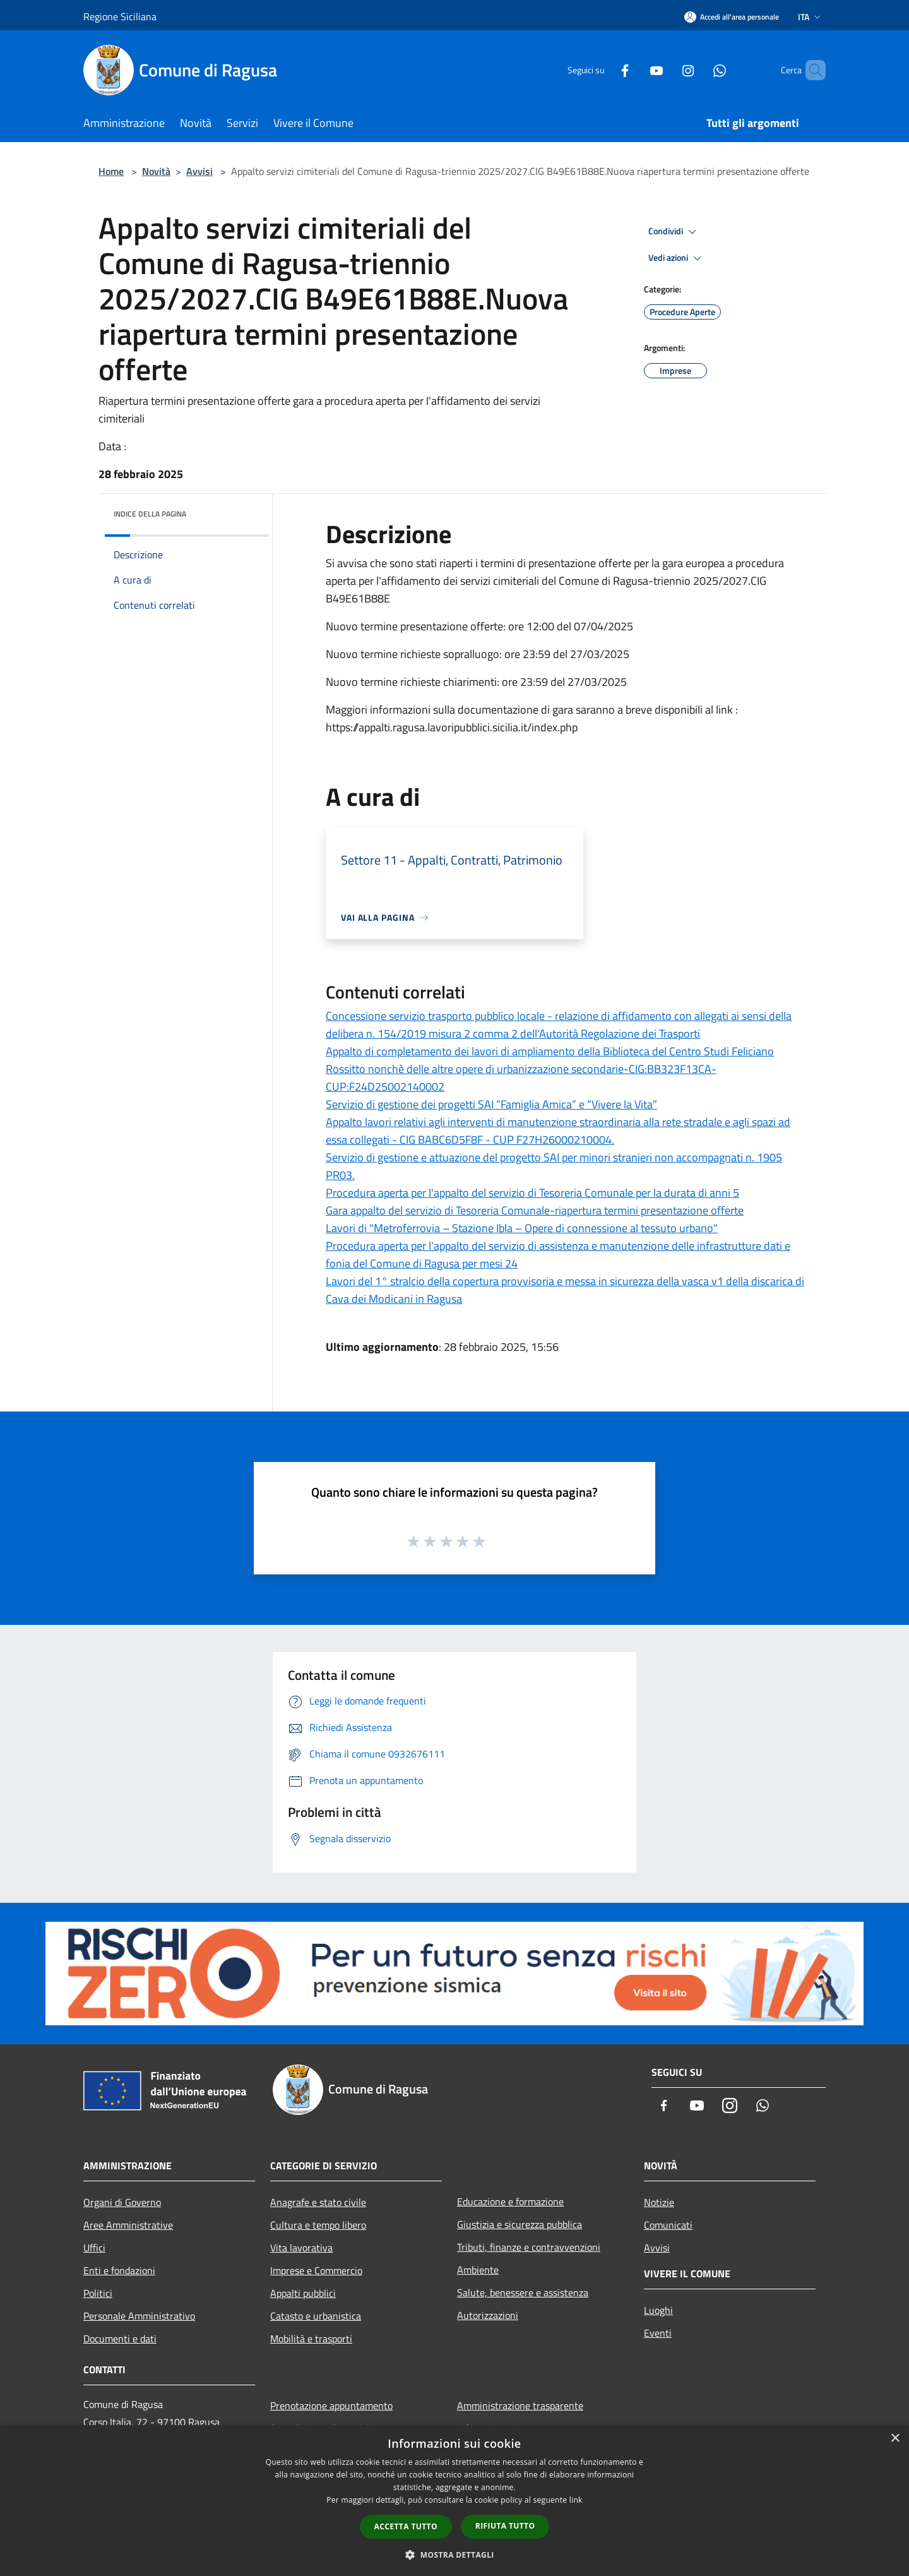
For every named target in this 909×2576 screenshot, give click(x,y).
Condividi (674, 231)
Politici (97, 2293)
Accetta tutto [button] (405, 2526)
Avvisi (199, 171)
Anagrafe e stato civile (318, 2202)
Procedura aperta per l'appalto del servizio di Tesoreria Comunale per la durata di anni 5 (532, 1192)
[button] (454, 2554)
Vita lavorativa (301, 2247)
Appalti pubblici (303, 2293)
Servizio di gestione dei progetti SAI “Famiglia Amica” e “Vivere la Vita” (491, 1104)
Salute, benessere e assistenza (522, 2292)
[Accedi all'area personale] (731, 17)
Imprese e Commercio (316, 2270)
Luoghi (658, 2310)
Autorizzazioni (487, 2315)
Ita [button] (810, 16)
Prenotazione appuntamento (331, 2405)
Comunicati (668, 2224)
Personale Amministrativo (139, 2315)
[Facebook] (603, 69)
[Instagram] (666, 69)
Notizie (659, 2202)
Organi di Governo (122, 2202)
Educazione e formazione (510, 2201)
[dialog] (454, 2500)
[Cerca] (810, 70)
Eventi (658, 2332)
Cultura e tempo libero (318, 2224)
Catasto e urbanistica (315, 2315)
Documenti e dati (120, 2338)
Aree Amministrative (128, 2224)
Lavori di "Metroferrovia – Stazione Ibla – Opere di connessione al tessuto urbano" (522, 1228)
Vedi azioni (676, 258)
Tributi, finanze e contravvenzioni (528, 2247)
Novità (156, 171)
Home (111, 171)
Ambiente (478, 2269)
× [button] (895, 2438)
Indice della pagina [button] (150, 514)
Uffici (94, 2247)
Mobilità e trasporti (311, 2338)
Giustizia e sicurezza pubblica (519, 2224)
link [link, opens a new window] (576, 2500)
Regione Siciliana (120, 16)
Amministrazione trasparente (520, 2405)
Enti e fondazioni (119, 2270)
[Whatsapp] (698, 69)
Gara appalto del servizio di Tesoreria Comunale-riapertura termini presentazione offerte (535, 1210)
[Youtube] (635, 69)
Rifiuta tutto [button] (505, 2525)
